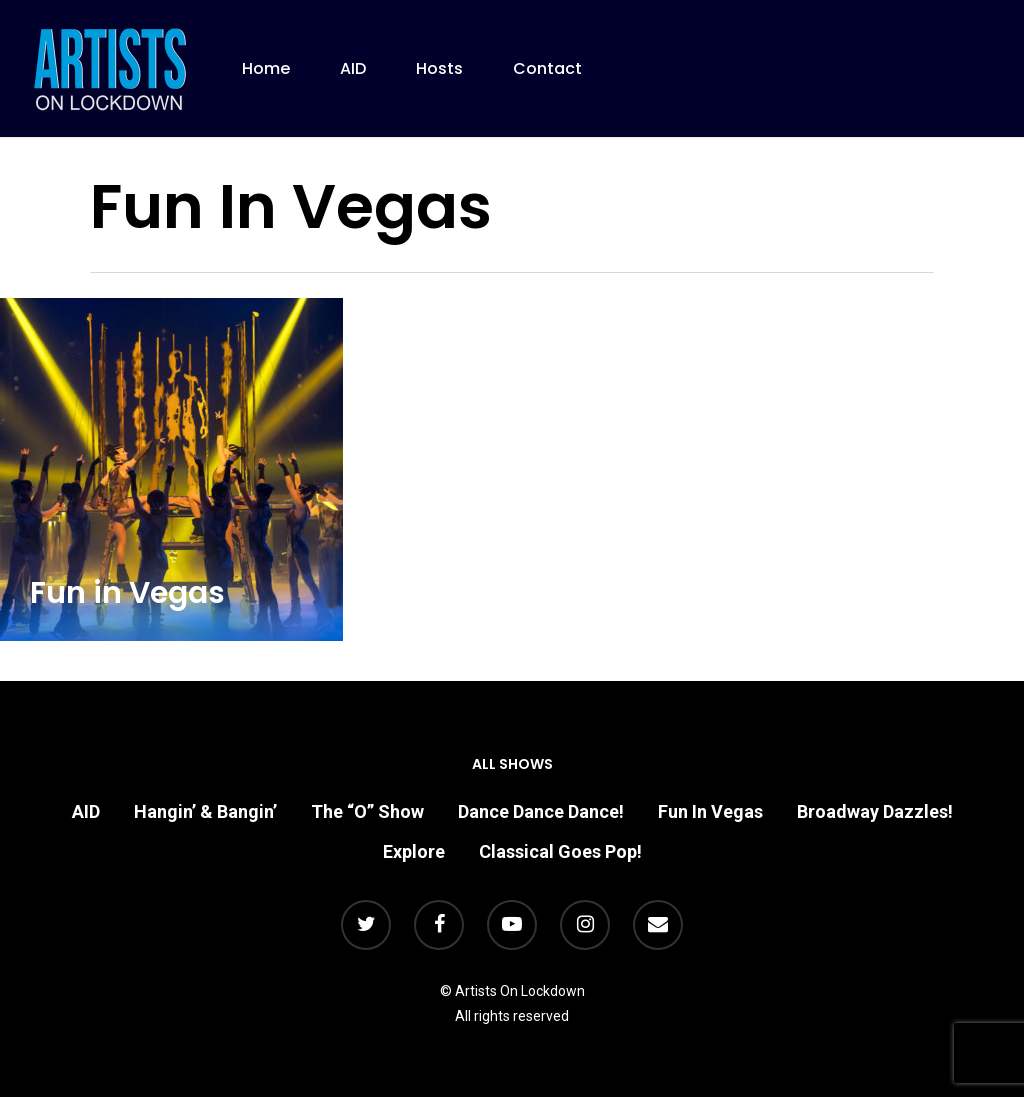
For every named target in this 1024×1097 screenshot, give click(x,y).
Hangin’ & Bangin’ (205, 811)
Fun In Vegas (710, 811)
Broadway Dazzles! (875, 811)
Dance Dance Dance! (541, 811)
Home (266, 69)
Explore (414, 851)
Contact (547, 69)
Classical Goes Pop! (560, 851)
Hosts (439, 69)
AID (353, 69)
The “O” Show (367, 811)
